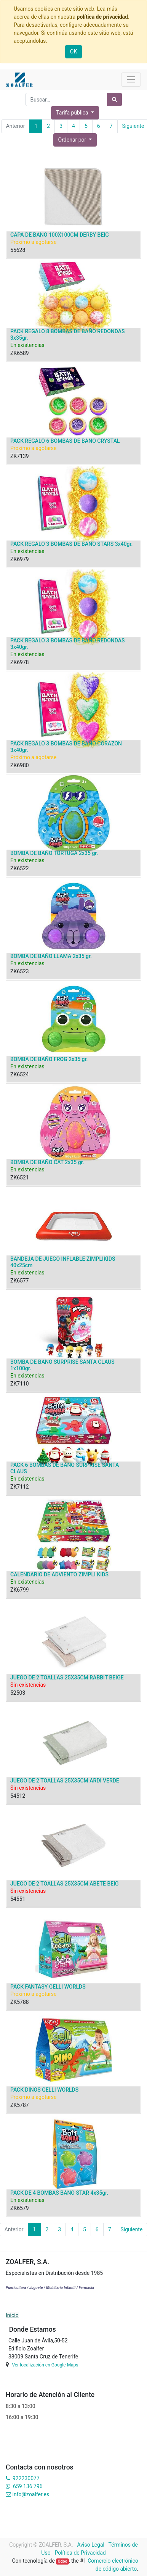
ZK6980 (19, 765)
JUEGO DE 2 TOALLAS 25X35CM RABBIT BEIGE (67, 1677)
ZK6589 (19, 353)
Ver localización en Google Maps (45, 2365)
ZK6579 (19, 2208)
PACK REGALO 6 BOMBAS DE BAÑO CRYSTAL (65, 441)
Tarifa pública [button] (72, 113)
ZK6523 (19, 971)
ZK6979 (19, 559)
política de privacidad (102, 17)
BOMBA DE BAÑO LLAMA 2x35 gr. (51, 956)
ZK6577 (19, 1281)
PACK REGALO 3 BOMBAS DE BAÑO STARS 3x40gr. (71, 544)
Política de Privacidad (79, 2553)
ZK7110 (19, 1384)
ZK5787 (19, 2105)
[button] (75, 140)
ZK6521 (19, 1177)
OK (73, 51)
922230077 (26, 2478)
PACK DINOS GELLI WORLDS (44, 2090)
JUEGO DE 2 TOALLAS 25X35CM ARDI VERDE (64, 1781)
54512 (17, 1796)
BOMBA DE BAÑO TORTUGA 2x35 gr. (54, 853)
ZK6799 (19, 1590)
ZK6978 (19, 662)
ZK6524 (19, 1074)
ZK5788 (19, 2002)
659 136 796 (27, 2486)
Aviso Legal (91, 2545)
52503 (17, 1693)
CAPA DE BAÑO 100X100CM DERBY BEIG (59, 235)
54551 (17, 1899)
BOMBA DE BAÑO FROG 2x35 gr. (49, 1059)
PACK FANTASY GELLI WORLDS (48, 1987)
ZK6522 (19, 868)
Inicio (12, 2315)
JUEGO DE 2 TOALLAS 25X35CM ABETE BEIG (64, 1884)
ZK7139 (19, 456)
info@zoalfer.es (30, 2494)
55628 (17, 250)
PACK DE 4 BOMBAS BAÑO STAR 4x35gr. (59, 2193)
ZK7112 (19, 1487)
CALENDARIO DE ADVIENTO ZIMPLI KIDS (59, 1574)
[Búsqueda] (114, 99)
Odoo (62, 2561)
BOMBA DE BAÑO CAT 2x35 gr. (47, 1162)
